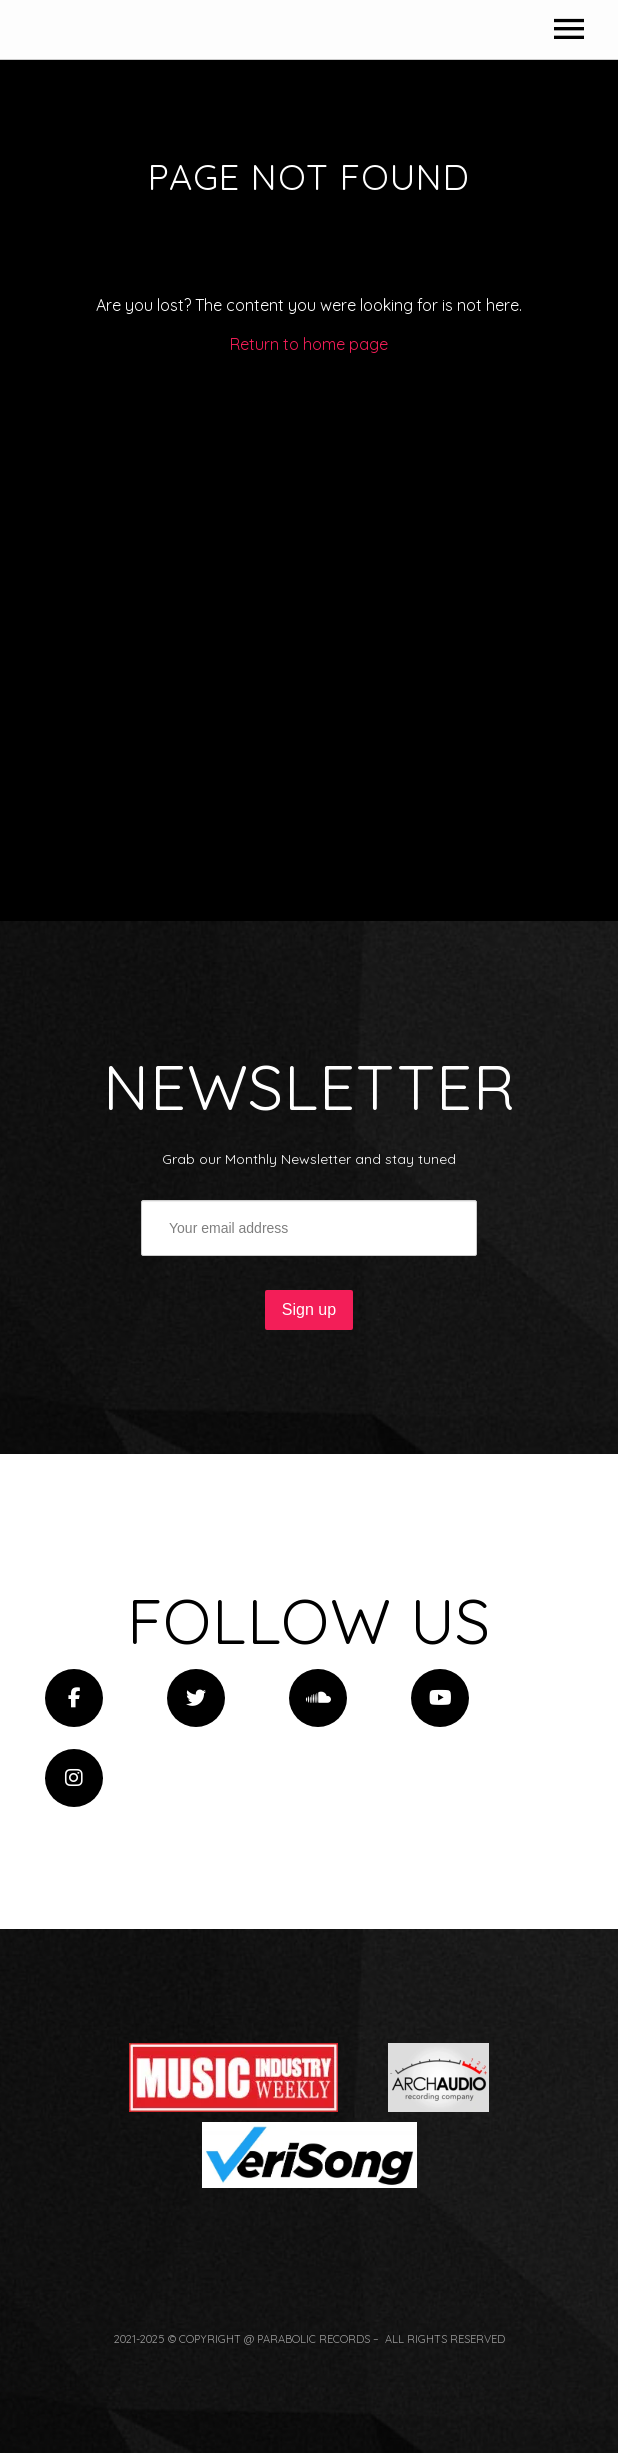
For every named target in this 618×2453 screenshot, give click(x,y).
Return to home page (309, 636)
